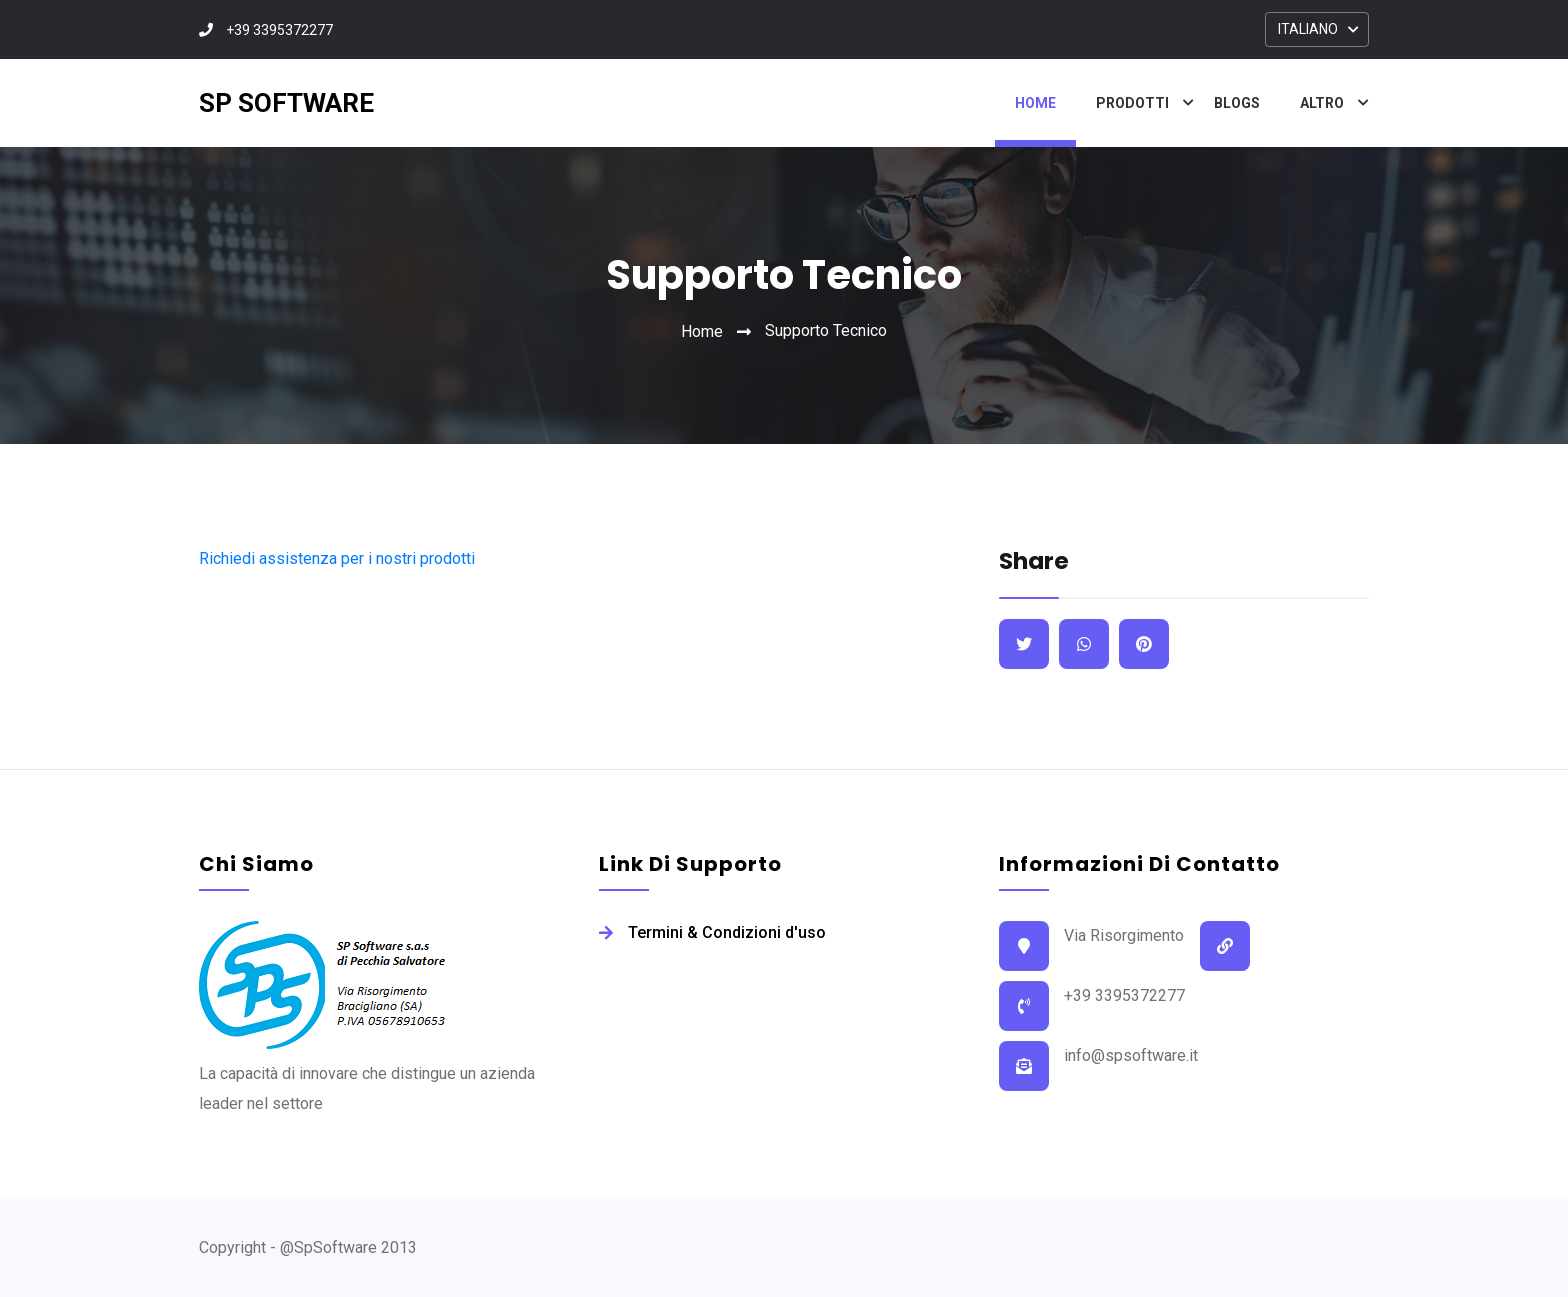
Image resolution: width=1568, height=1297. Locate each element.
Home (1035, 103)
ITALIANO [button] (1308, 29)
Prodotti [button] (1132, 103)
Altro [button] (1322, 103)
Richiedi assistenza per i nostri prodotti (337, 558)
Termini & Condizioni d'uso (727, 932)
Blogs (1237, 103)
